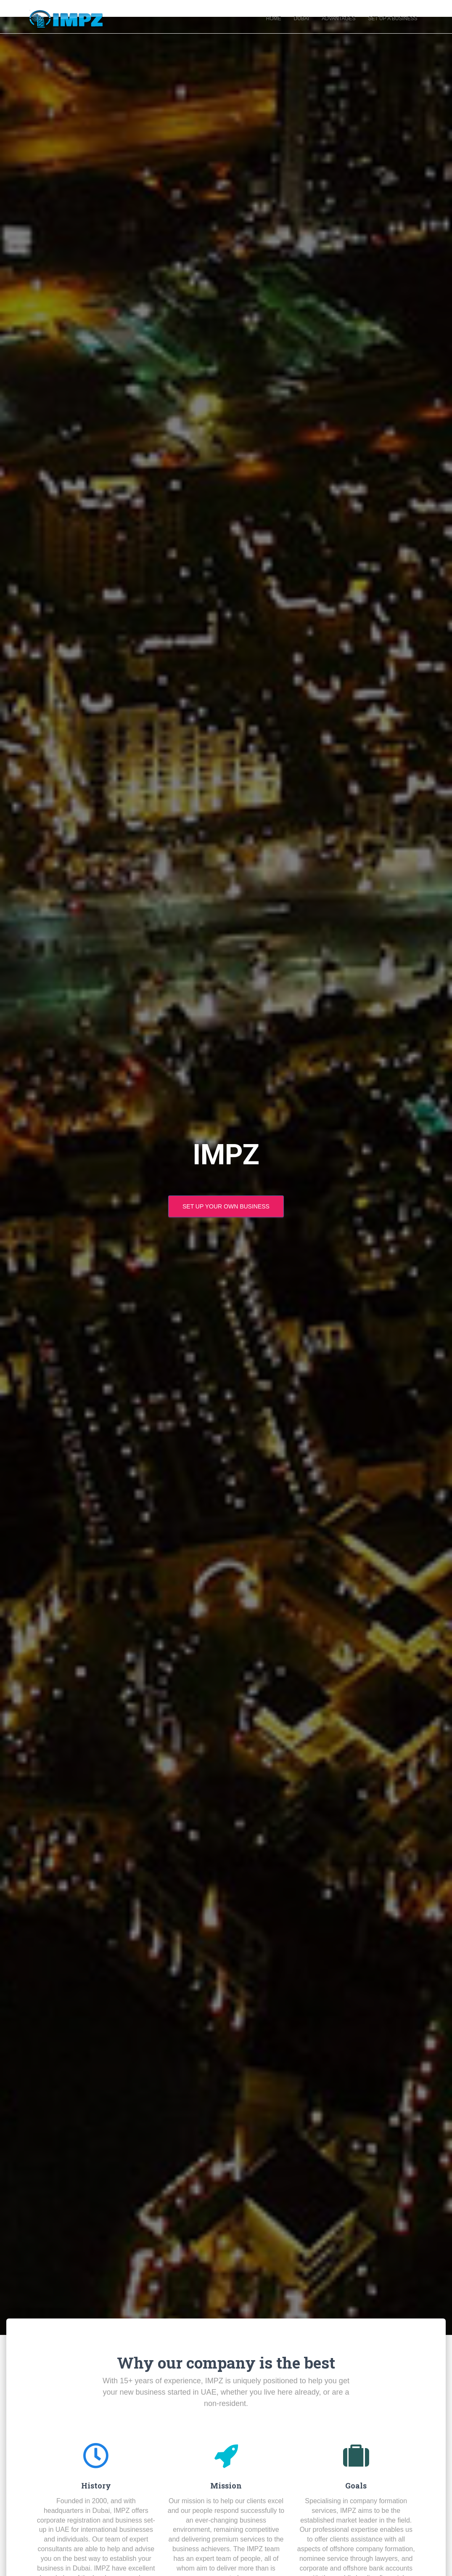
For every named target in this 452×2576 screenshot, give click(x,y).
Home (273, 21)
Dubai (301, 21)
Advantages (338, 21)
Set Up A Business (393, 21)
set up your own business (226, 1209)
